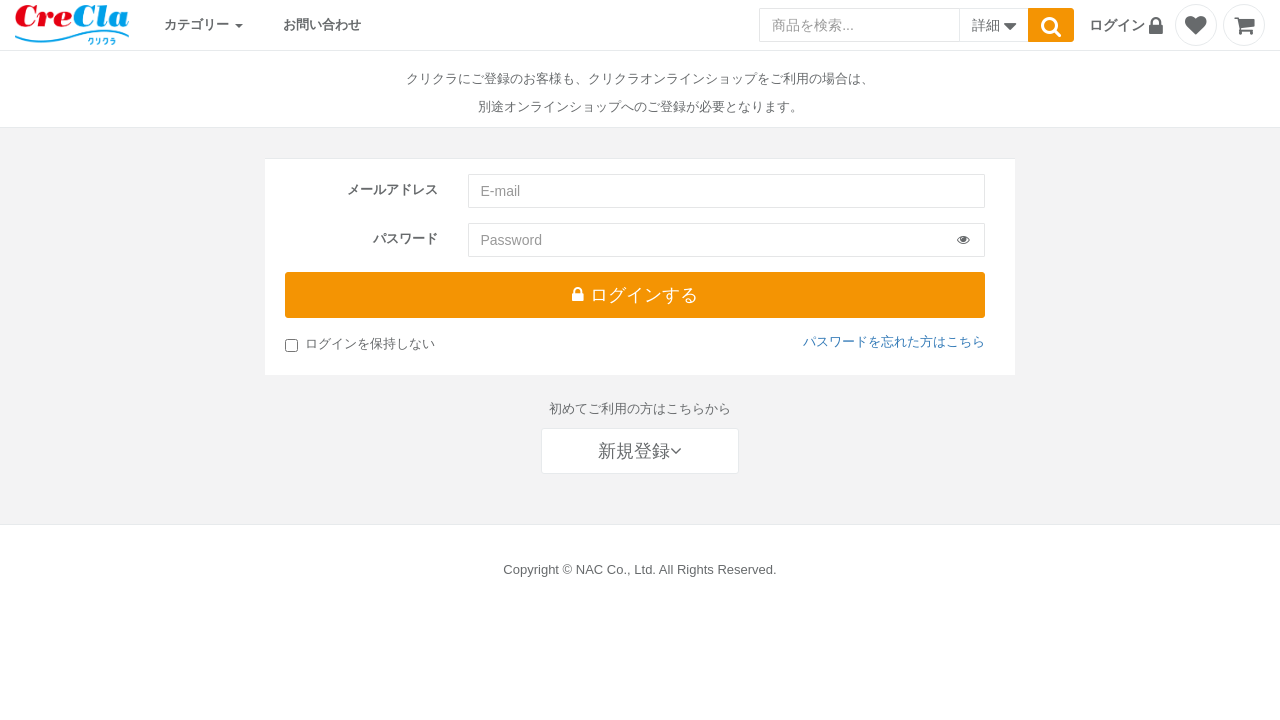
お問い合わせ (322, 24)
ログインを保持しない (360, 344)
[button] (1129, 25)
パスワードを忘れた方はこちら (894, 341)
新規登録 (640, 451)
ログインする (634, 295)
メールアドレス (392, 189)
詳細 (994, 27)
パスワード (405, 238)
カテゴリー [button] (203, 24)
